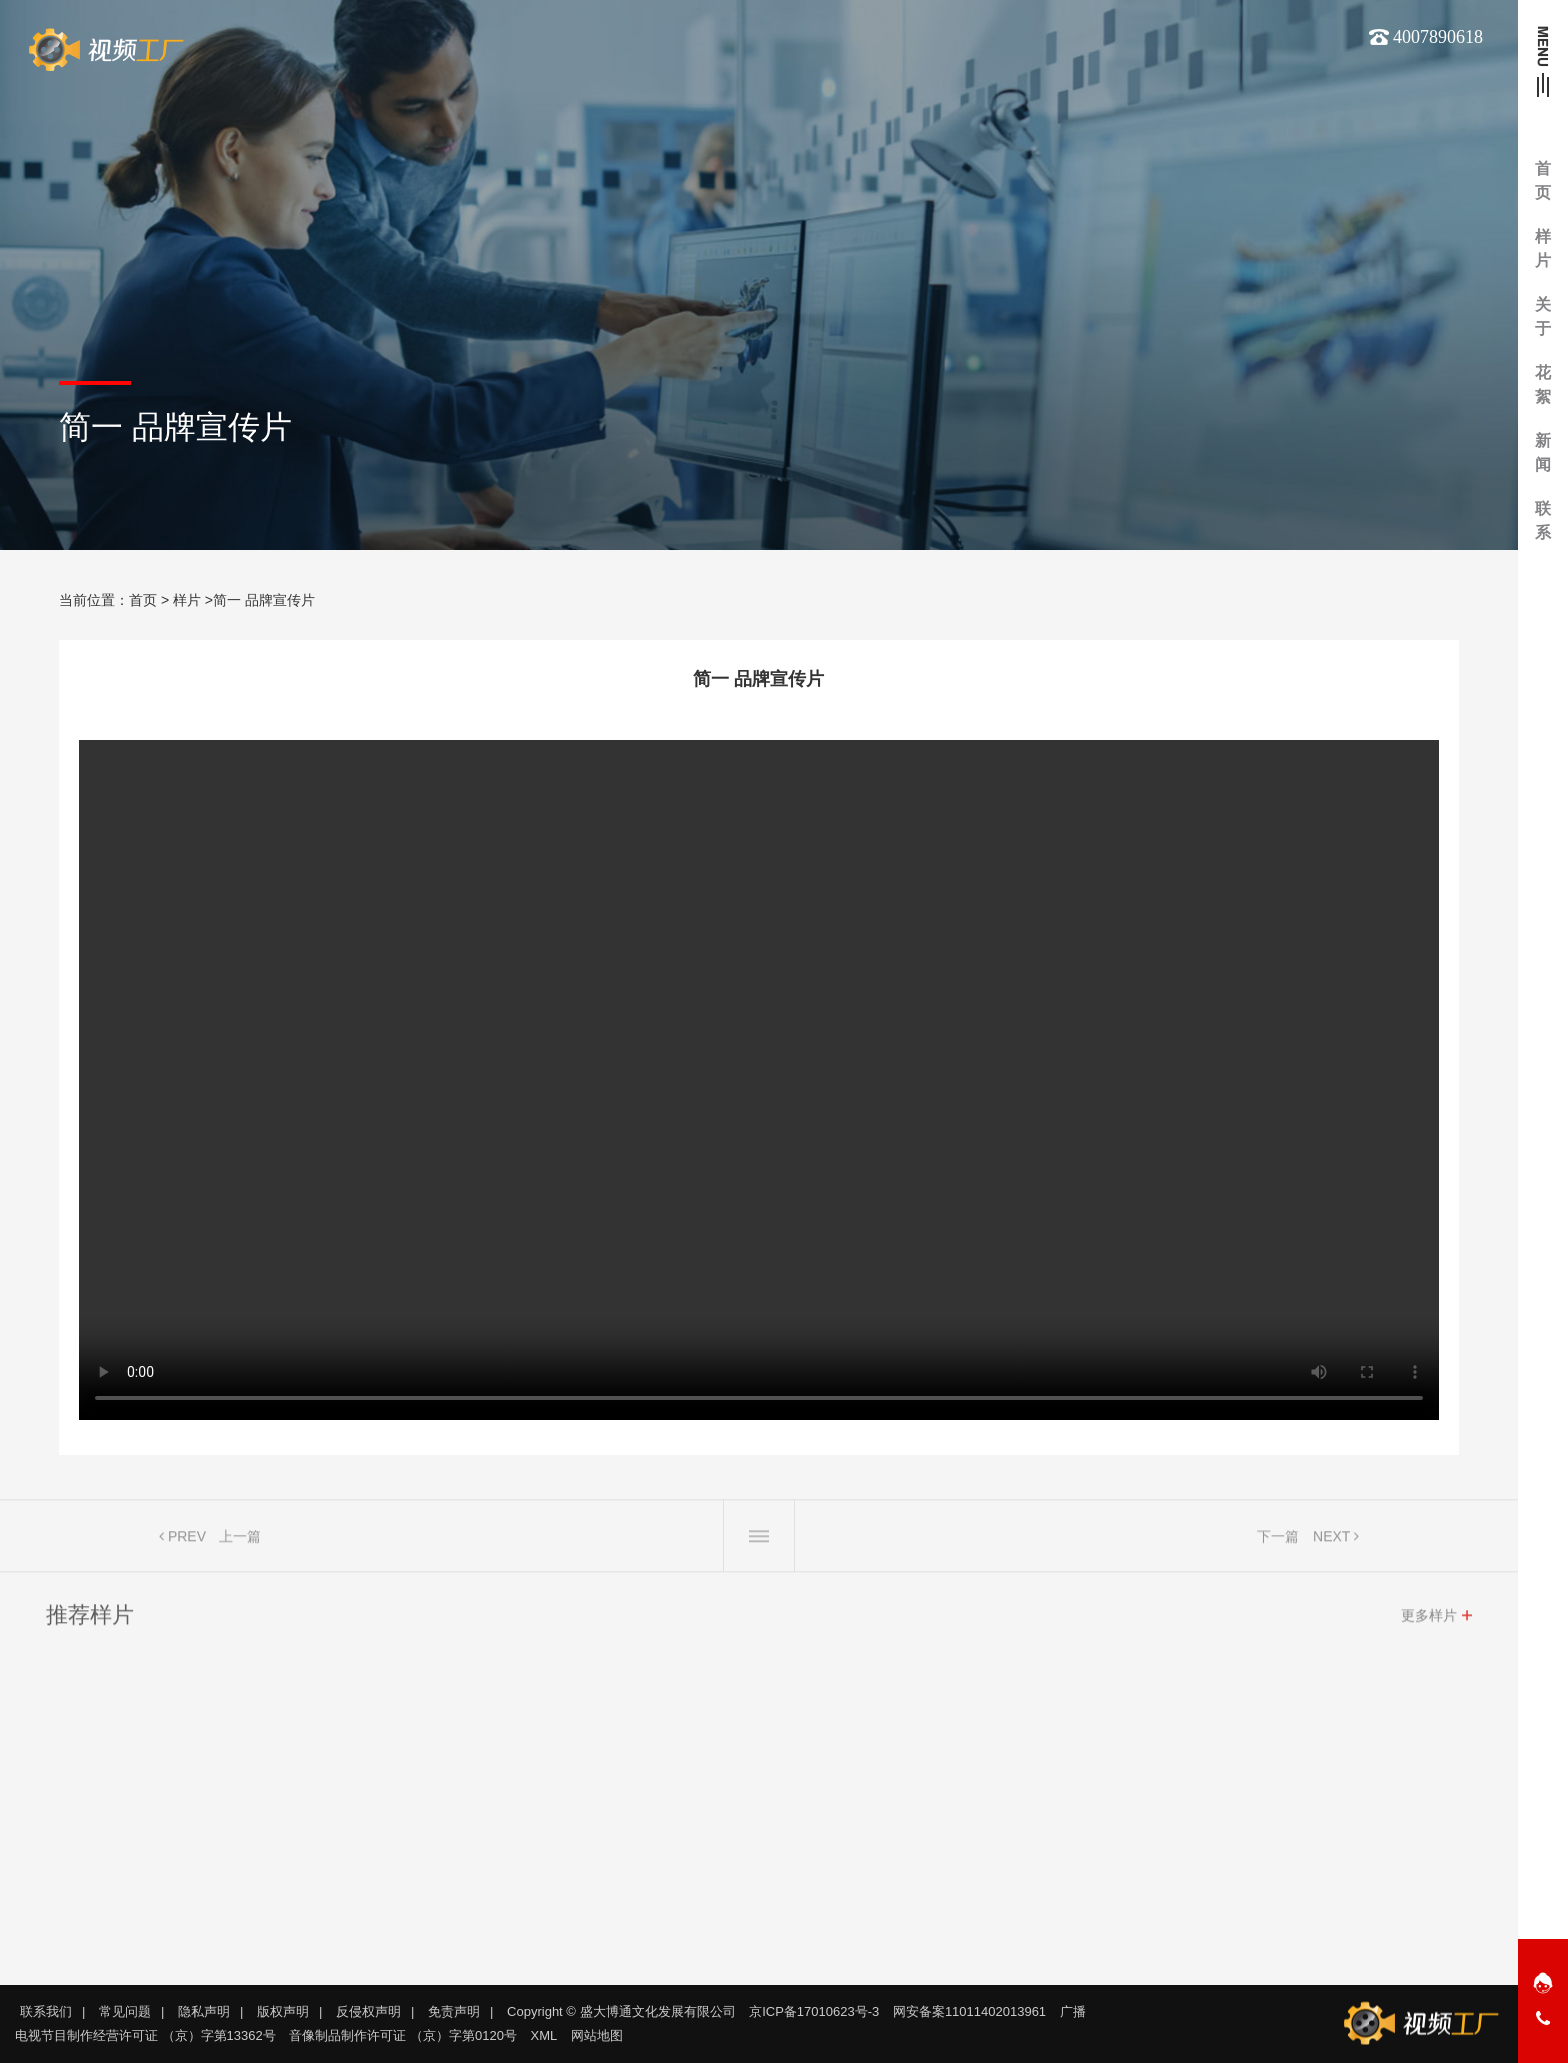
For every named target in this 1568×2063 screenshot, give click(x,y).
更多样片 (1429, 1621)
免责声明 (454, 2011)
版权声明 (283, 2011)
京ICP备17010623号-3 (814, 2011)
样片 (187, 600)
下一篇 (1278, 1542)
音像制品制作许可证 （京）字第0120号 (403, 2035)
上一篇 (240, 1542)
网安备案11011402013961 (969, 2011)
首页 (143, 600)
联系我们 (46, 2011)
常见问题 (125, 2011)
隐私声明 (204, 2011)
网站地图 (597, 2035)
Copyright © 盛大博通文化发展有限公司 (621, 2011)
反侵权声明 (368, 2011)
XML (544, 2035)
